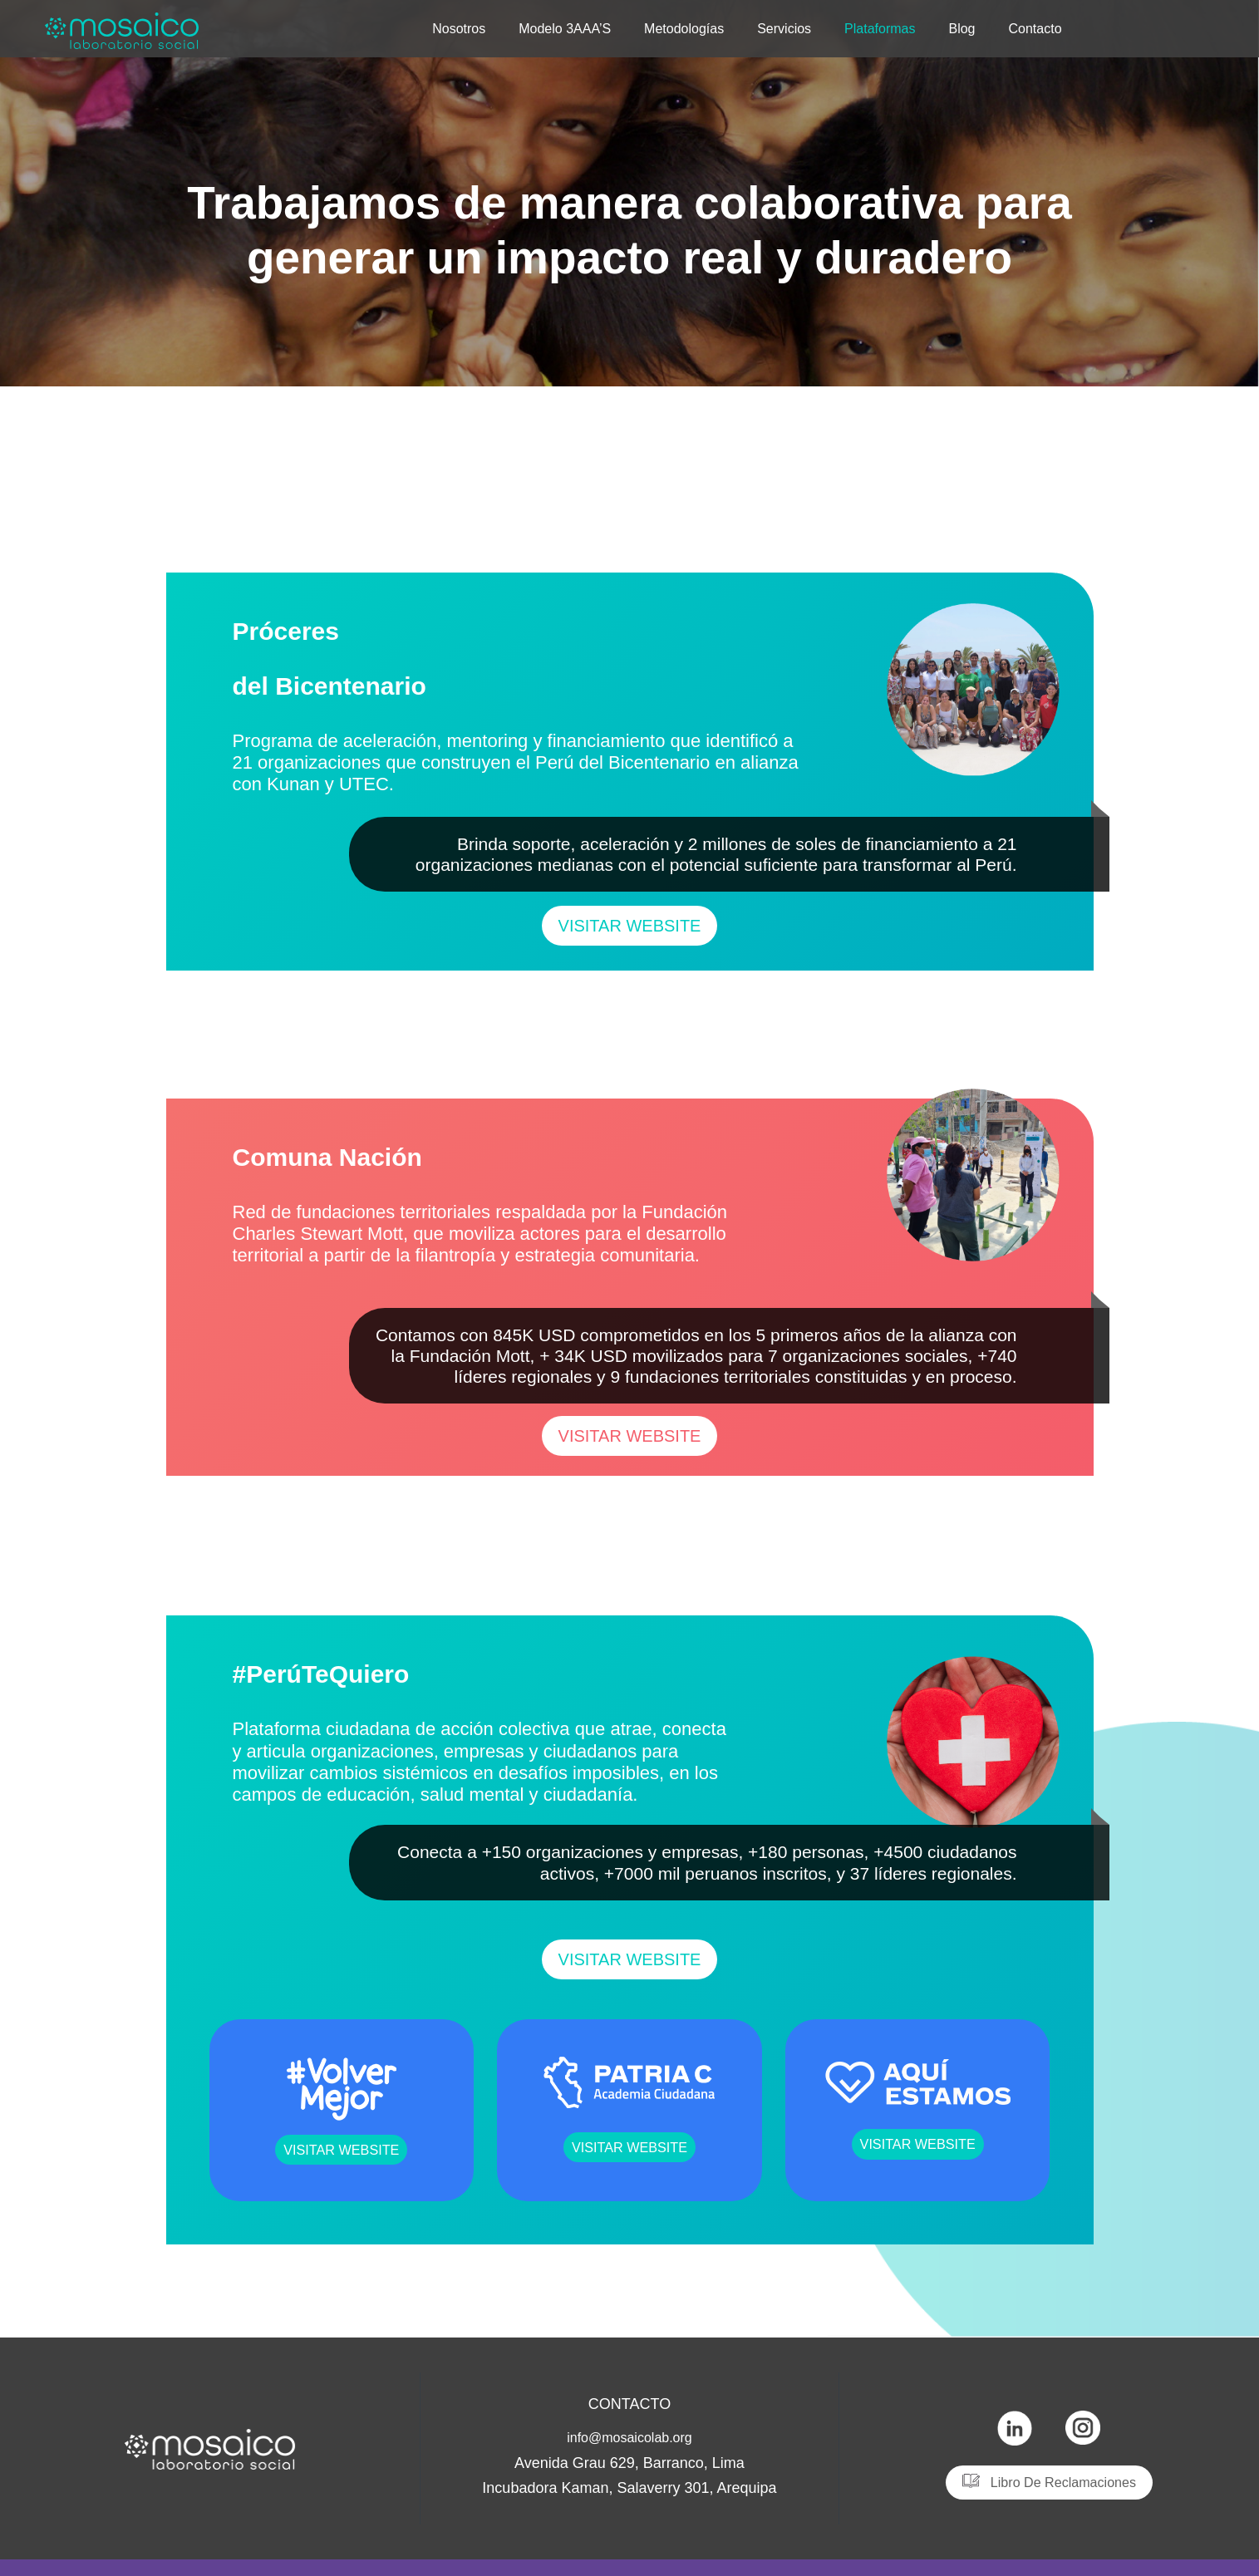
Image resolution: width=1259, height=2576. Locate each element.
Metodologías (684, 27)
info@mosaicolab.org (629, 2437)
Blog (961, 27)
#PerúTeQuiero (409, 1666)
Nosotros (458, 27)
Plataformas (879, 27)
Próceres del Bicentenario (426, 650)
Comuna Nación (422, 1149)
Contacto (1034, 27)
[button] (630, 926)
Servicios (784, 27)
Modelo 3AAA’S (565, 27)
